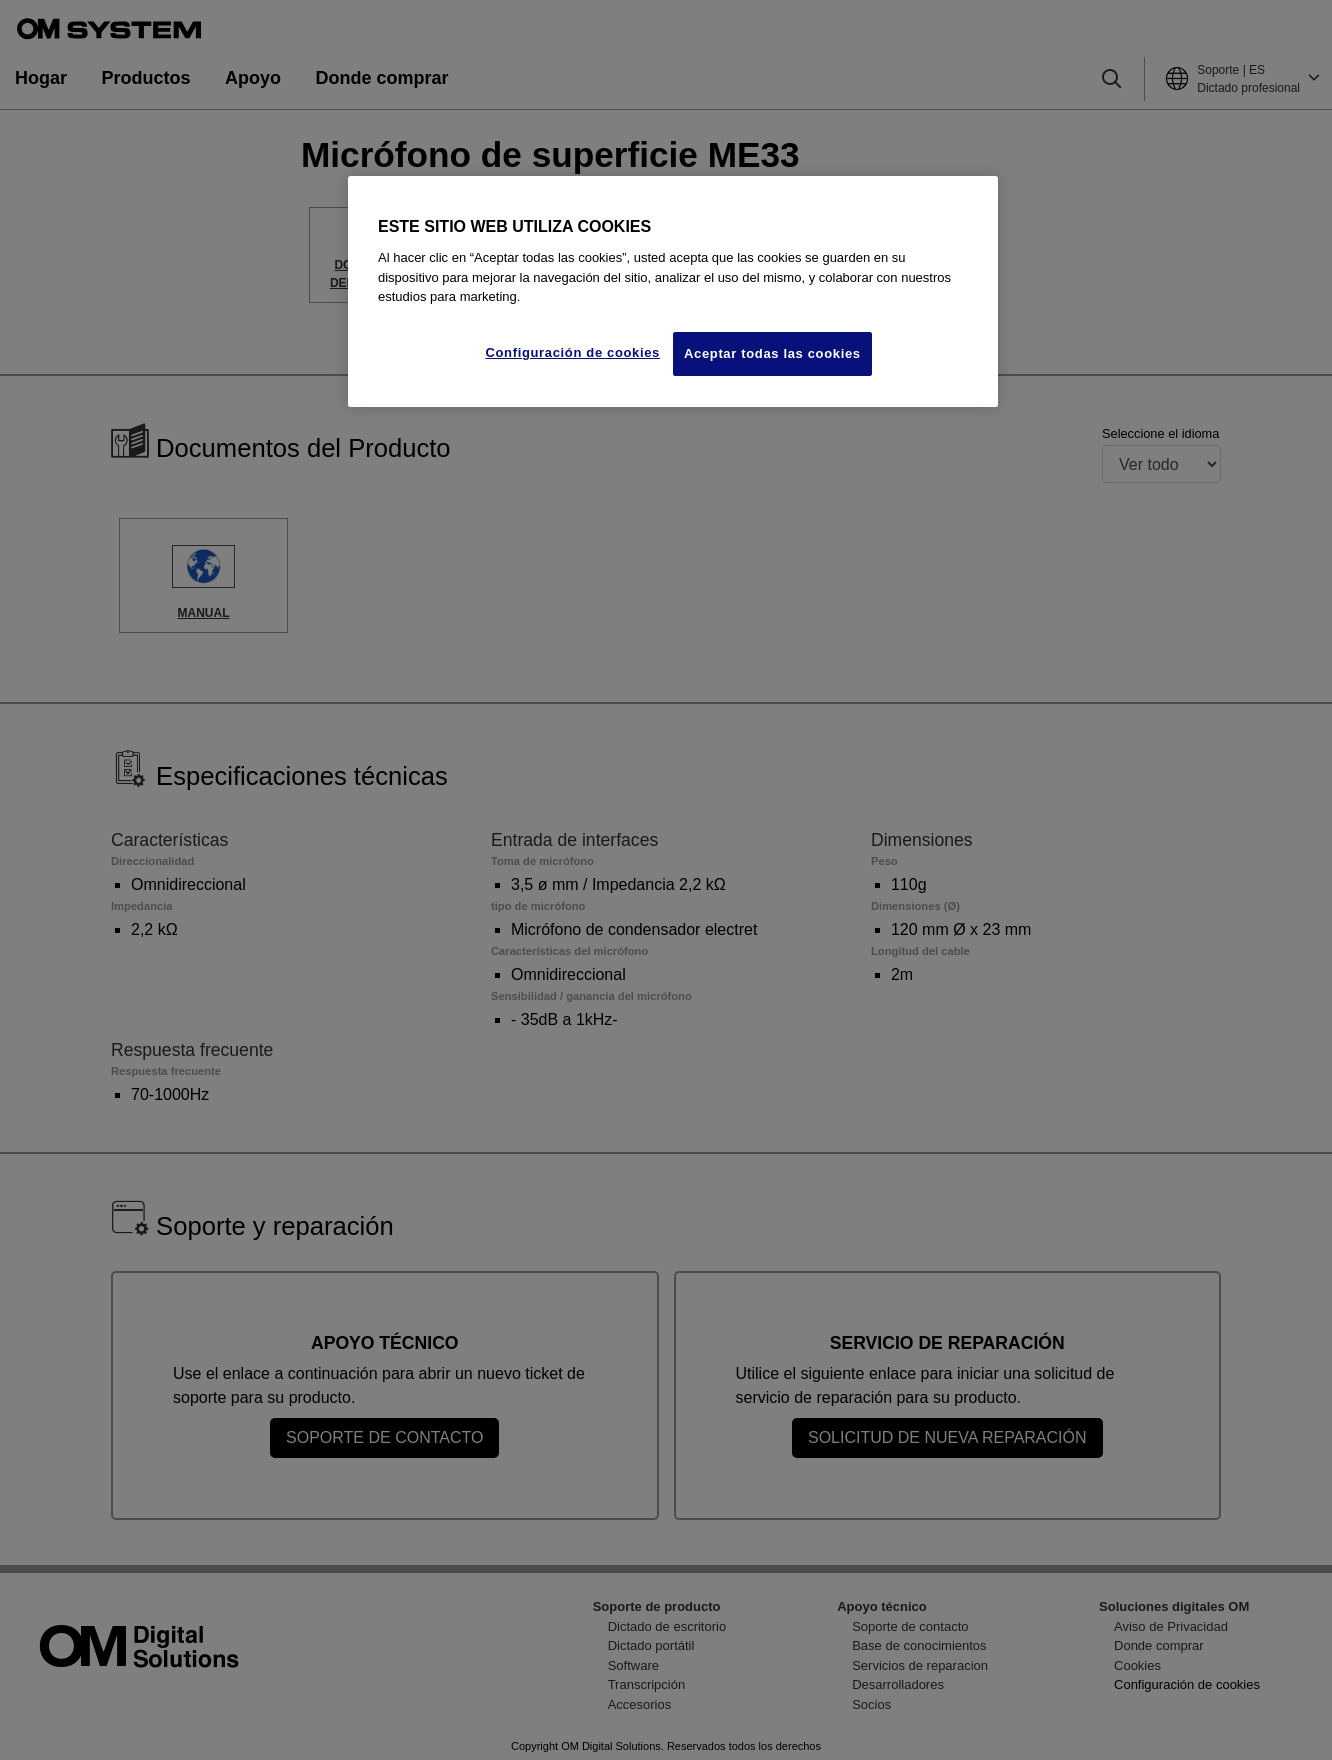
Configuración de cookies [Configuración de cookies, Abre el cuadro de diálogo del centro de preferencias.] (572, 352)
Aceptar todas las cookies (772, 353)
